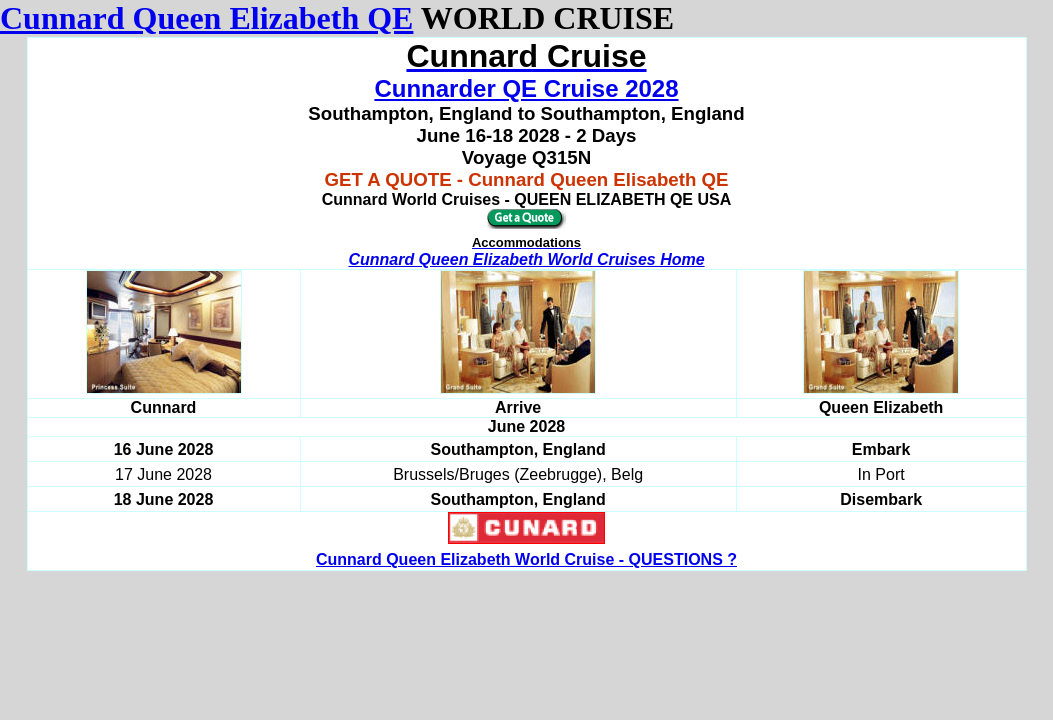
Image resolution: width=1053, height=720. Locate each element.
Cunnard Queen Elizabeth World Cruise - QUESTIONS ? (526, 559)
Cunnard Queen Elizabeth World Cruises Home (526, 259)
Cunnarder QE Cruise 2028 (526, 88)
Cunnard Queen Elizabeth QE (206, 18)
